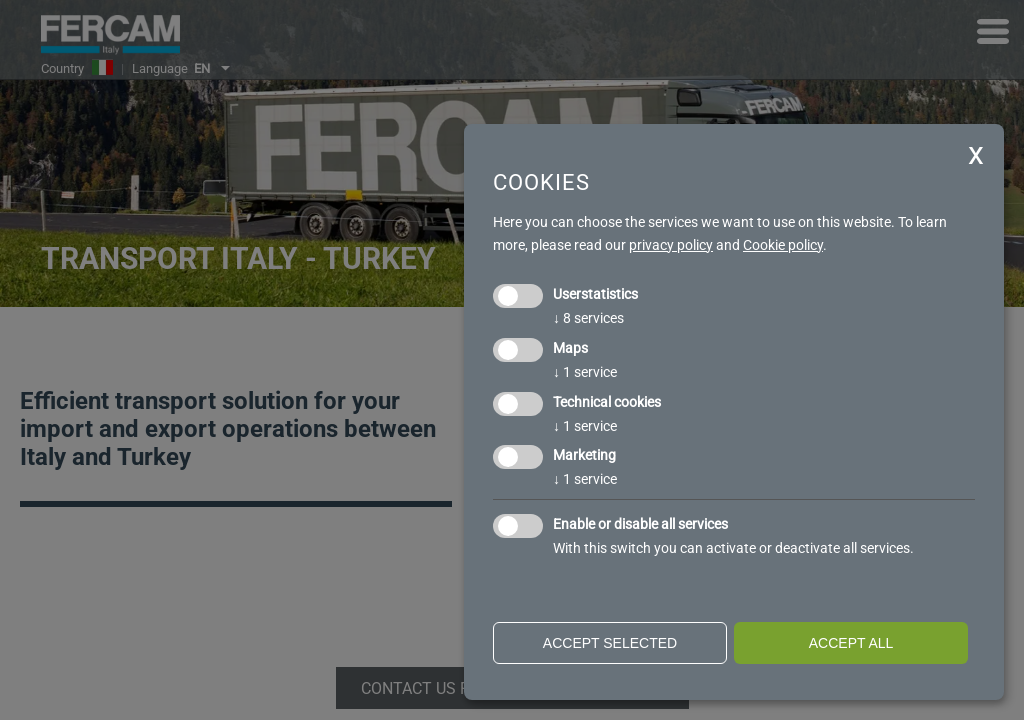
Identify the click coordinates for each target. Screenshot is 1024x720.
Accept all (851, 643)
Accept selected (610, 643)
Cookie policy (783, 245)
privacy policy (671, 245)
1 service (585, 372)
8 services (588, 318)
